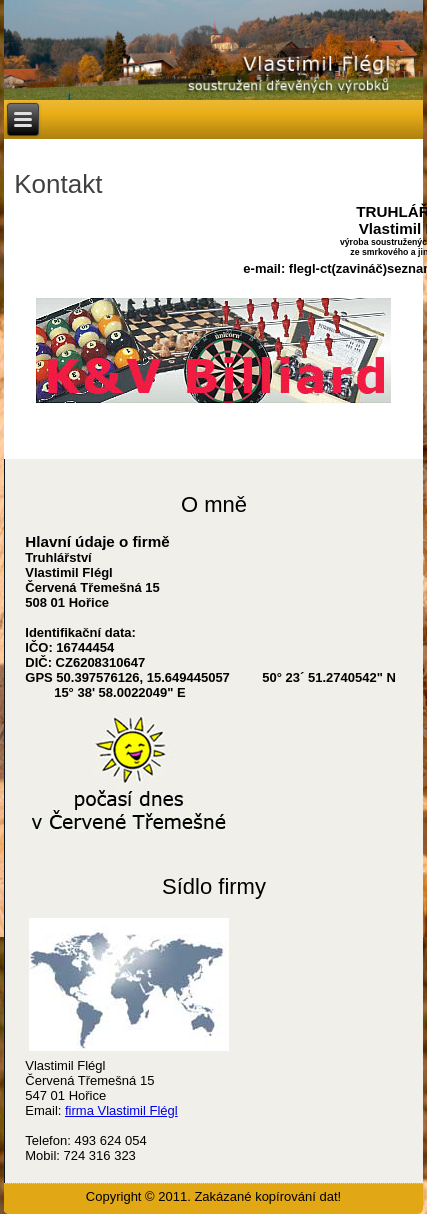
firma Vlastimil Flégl (121, 1110)
